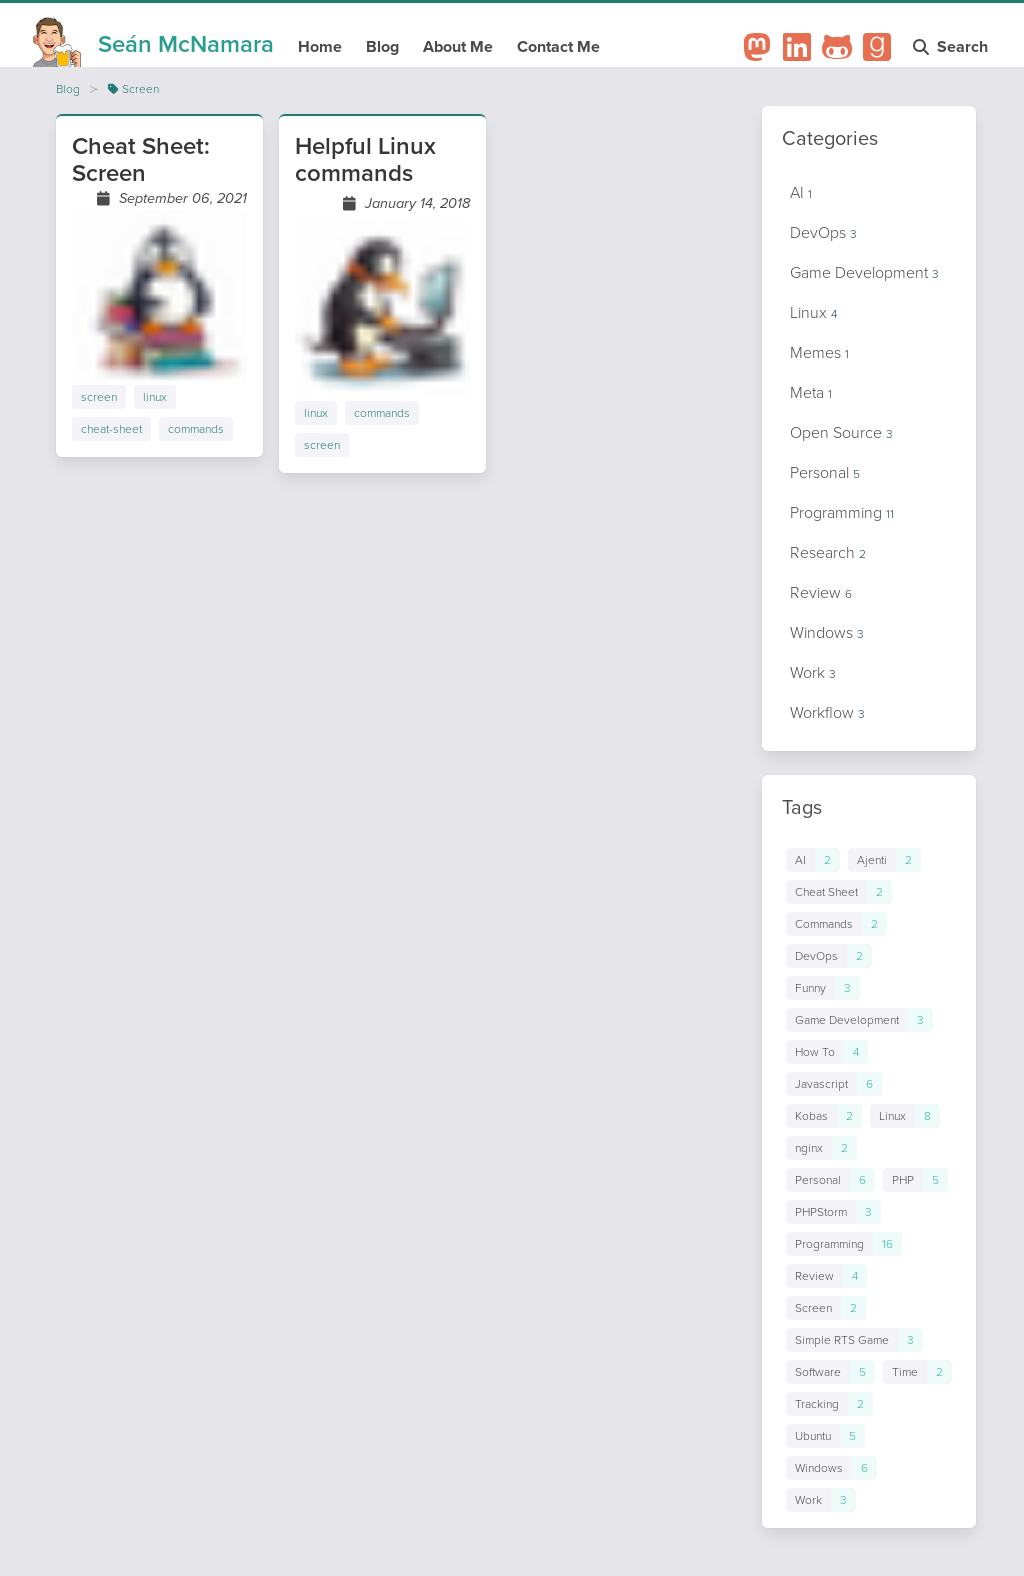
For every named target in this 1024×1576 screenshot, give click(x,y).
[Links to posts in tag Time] (917, 1372)
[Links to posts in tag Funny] (823, 988)
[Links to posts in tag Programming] (844, 1244)
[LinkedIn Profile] (797, 47)
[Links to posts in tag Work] (821, 1500)
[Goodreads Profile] (877, 47)
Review (821, 592)
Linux (813, 312)
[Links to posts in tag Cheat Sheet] (839, 892)
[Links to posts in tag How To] (827, 1052)
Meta (811, 392)
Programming (842, 512)
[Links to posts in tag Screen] (826, 1308)
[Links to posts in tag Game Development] (859, 1020)
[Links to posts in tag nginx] (821, 1148)
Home (320, 46)
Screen (133, 89)
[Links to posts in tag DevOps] (829, 956)
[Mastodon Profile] (757, 47)
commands (196, 429)
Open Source (841, 432)
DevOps (823, 232)
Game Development (864, 272)
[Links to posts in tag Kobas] (824, 1116)
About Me (458, 46)
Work (813, 672)
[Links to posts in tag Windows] (831, 1468)
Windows (827, 632)
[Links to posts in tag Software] (830, 1372)
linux (155, 397)
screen (99, 397)
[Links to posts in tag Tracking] (829, 1404)
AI (801, 192)
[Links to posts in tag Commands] (836, 924)
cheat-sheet (111, 429)
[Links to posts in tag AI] (813, 860)
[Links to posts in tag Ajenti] (884, 860)
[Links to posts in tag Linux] (905, 1116)
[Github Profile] (837, 47)
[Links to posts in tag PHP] (915, 1180)
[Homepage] (153, 38)
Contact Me (558, 46)
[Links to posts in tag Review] (826, 1276)
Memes (819, 352)
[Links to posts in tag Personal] (830, 1180)
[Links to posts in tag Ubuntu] (825, 1436)
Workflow (827, 712)
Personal (825, 472)
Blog (382, 46)
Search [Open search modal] (952, 47)
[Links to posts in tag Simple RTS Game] (854, 1340)
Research (828, 552)
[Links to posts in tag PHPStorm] (833, 1212)
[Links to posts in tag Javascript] (834, 1084)
